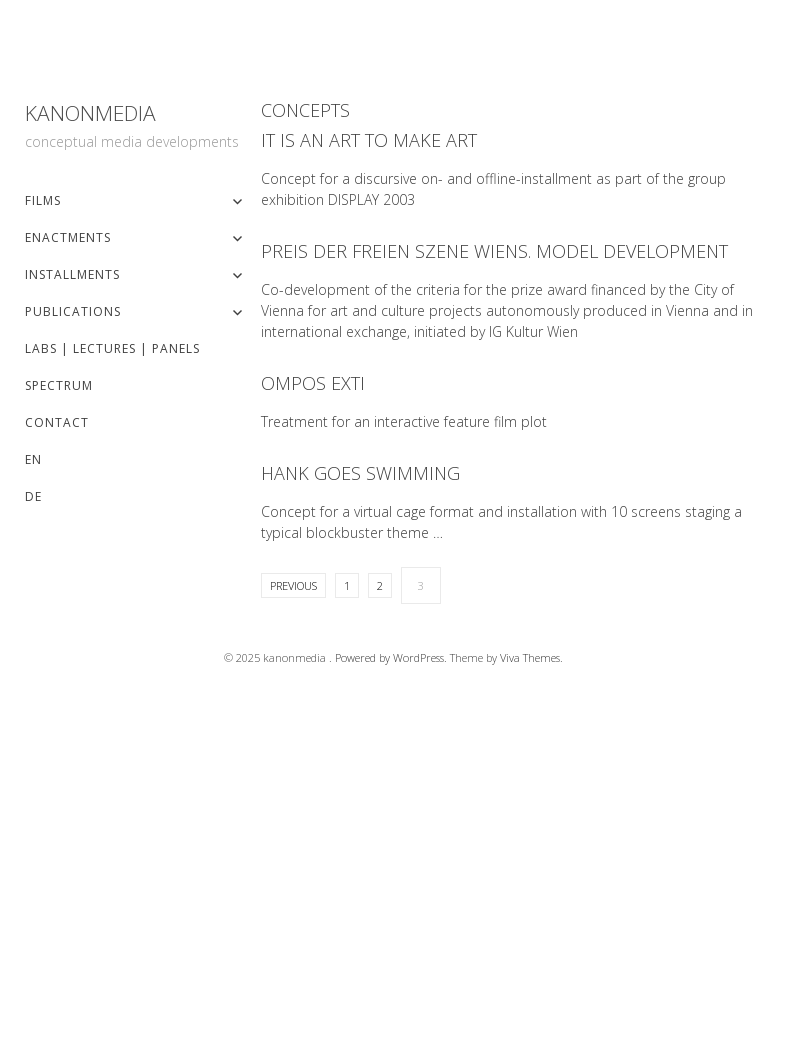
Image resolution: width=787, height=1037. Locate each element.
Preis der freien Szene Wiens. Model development (494, 251)
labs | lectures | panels (112, 348)
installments (72, 274)
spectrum (59, 385)
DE (33, 496)
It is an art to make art (369, 140)
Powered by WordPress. (392, 657)
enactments (68, 237)
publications (73, 311)
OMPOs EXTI (313, 383)
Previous (293, 585)
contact (57, 422)
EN (33, 459)
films (43, 200)
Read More (273, 251)
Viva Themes (530, 657)
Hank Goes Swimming (360, 473)
